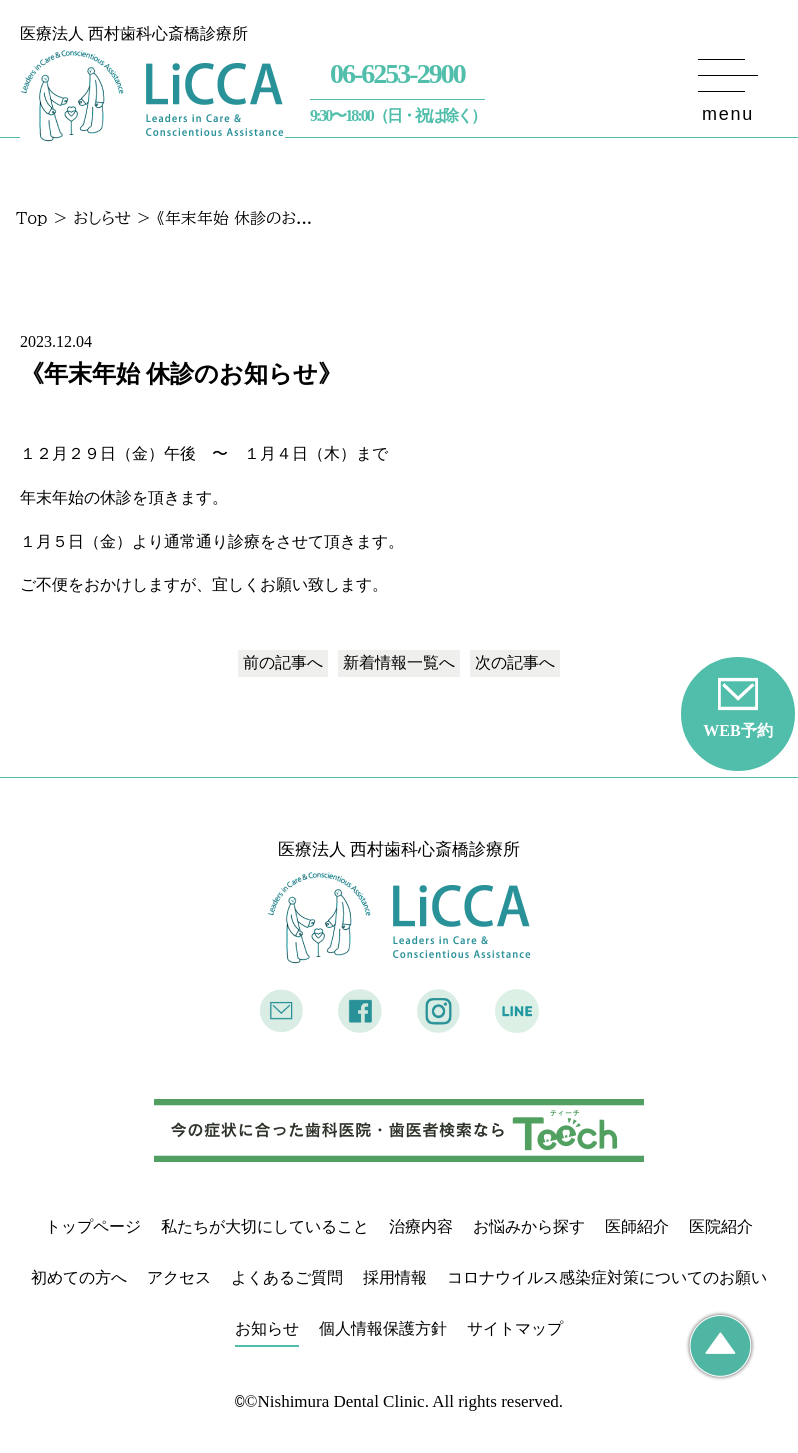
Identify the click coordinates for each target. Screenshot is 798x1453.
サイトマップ (515, 1328)
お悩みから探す (529, 1226)
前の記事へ (283, 662)
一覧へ (399, 662)
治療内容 (421, 1226)
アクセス (179, 1277)
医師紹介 (637, 1226)
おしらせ (101, 218)
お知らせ (267, 1328)
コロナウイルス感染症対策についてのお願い (607, 1277)
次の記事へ (515, 662)
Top (32, 218)
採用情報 (395, 1277)
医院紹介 (721, 1226)
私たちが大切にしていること (265, 1226)
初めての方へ (79, 1277)
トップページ (93, 1226)
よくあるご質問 (287, 1277)
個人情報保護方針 (383, 1328)
